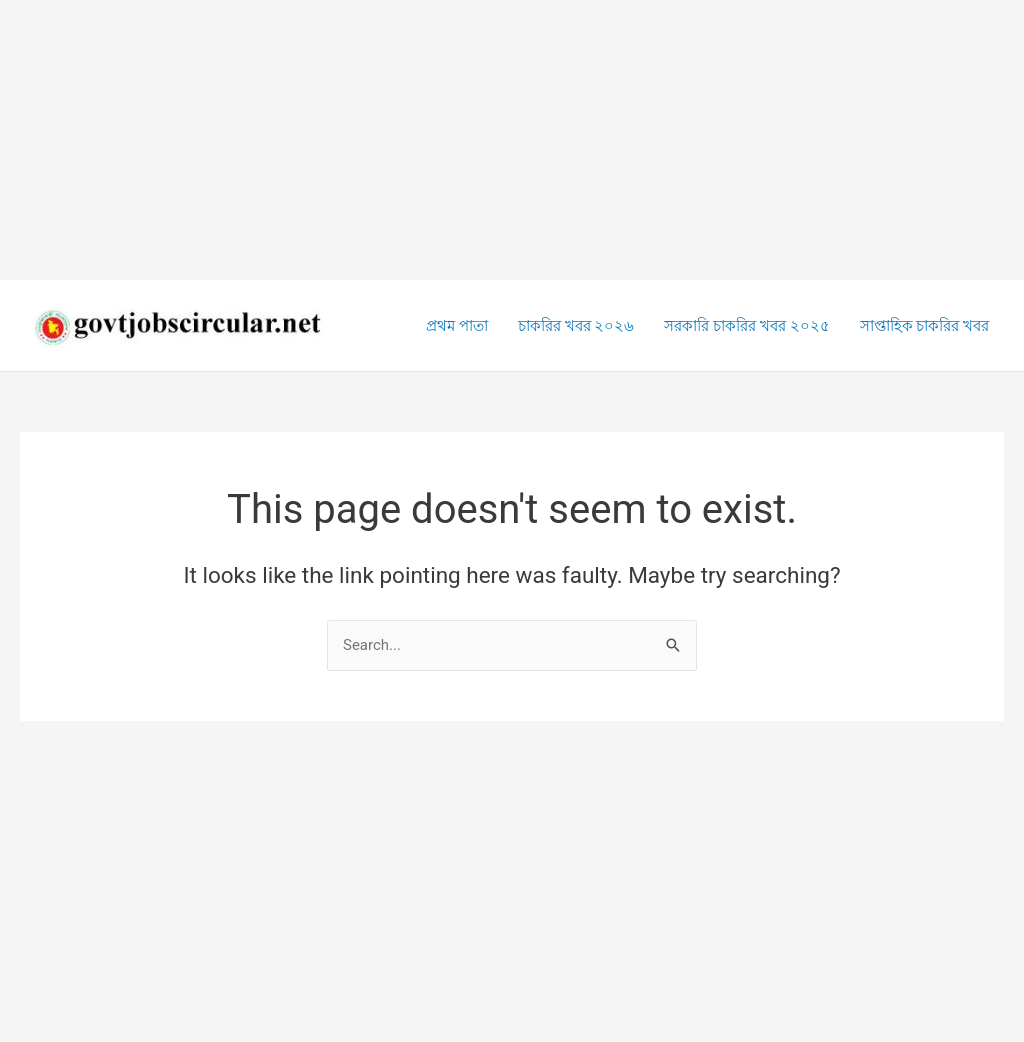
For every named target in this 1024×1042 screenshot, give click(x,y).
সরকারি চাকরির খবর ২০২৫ (746, 326)
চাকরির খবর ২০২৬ (576, 326)
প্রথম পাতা (457, 326)
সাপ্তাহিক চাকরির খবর (924, 326)
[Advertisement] (512, 140)
